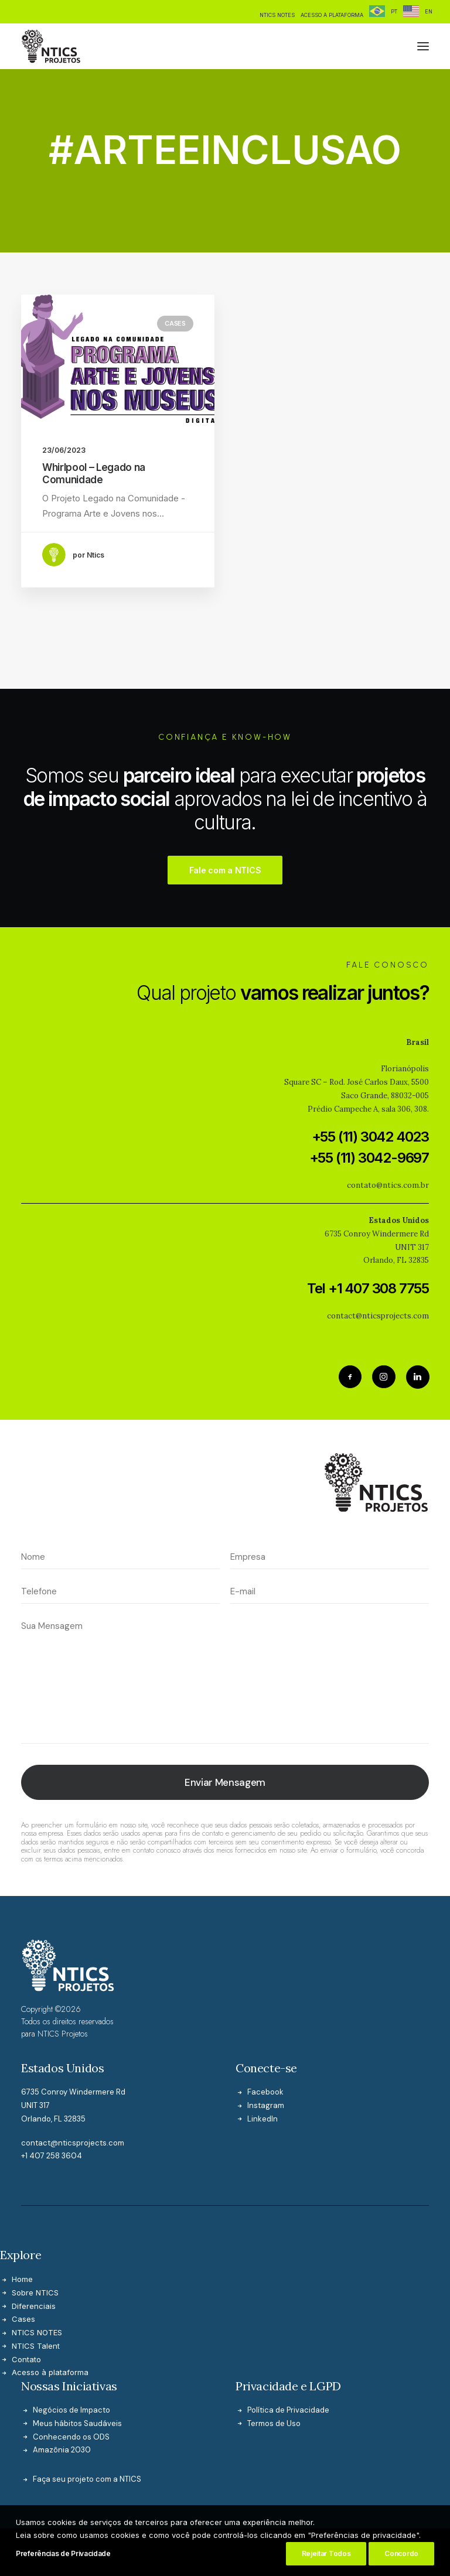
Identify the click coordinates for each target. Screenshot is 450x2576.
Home (22, 2220)
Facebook (265, 2033)
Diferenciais (34, 2247)
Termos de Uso (274, 2364)
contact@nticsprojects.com (72, 2084)
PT (394, 11)
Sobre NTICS (35, 2233)
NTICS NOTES (277, 15)
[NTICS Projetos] (51, 46)
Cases (175, 323)
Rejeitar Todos (326, 2555)
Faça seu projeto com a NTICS (87, 2420)
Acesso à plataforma (50, 2313)
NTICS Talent (36, 2286)
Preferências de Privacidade (63, 2555)
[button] (423, 46)
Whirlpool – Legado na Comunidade (93, 473)
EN (428, 11)
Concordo (401, 2555)
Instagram (265, 2046)
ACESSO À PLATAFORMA (332, 15)
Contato (26, 2300)
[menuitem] (277, 14)
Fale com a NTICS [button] (225, 811)
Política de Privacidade (288, 2351)
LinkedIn (262, 2060)
